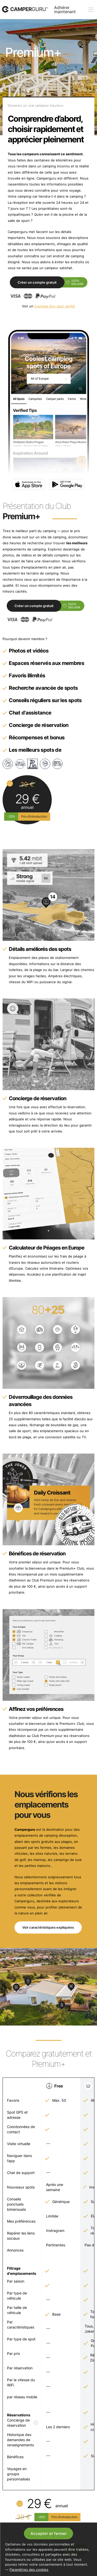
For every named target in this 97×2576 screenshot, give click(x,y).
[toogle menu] (91, 10)
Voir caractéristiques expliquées (48, 1927)
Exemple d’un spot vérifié (54, 306)
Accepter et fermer (49, 2533)
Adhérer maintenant (65, 9)
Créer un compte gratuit (37, 282)
